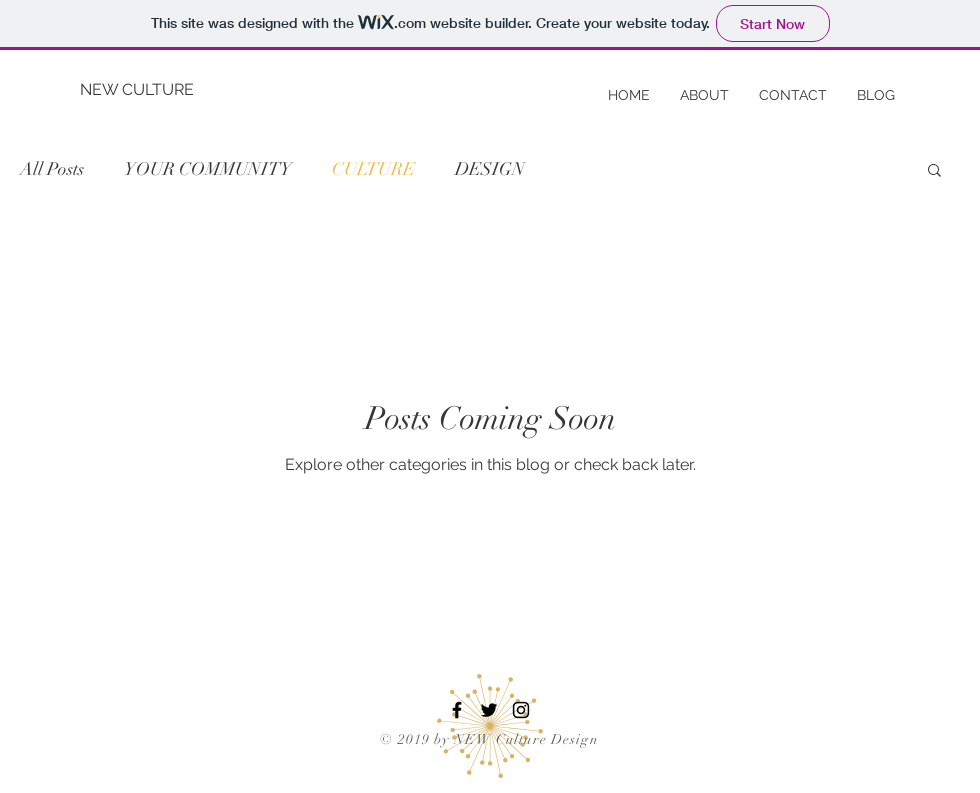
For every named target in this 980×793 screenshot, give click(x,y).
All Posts (52, 169)
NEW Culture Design (526, 739)
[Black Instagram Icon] (521, 710)
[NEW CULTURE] (145, 90)
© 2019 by (416, 739)
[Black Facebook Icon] (457, 710)
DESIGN (490, 169)
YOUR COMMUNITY (208, 169)
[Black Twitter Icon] (489, 710)
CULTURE (373, 169)
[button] (934, 171)
